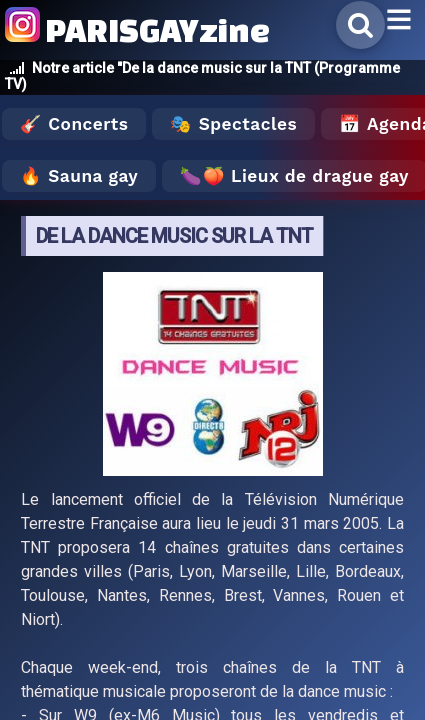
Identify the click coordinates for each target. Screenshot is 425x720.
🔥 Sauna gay (79, 176)
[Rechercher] (360, 25)
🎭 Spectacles (233, 124)
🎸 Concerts (74, 124)
